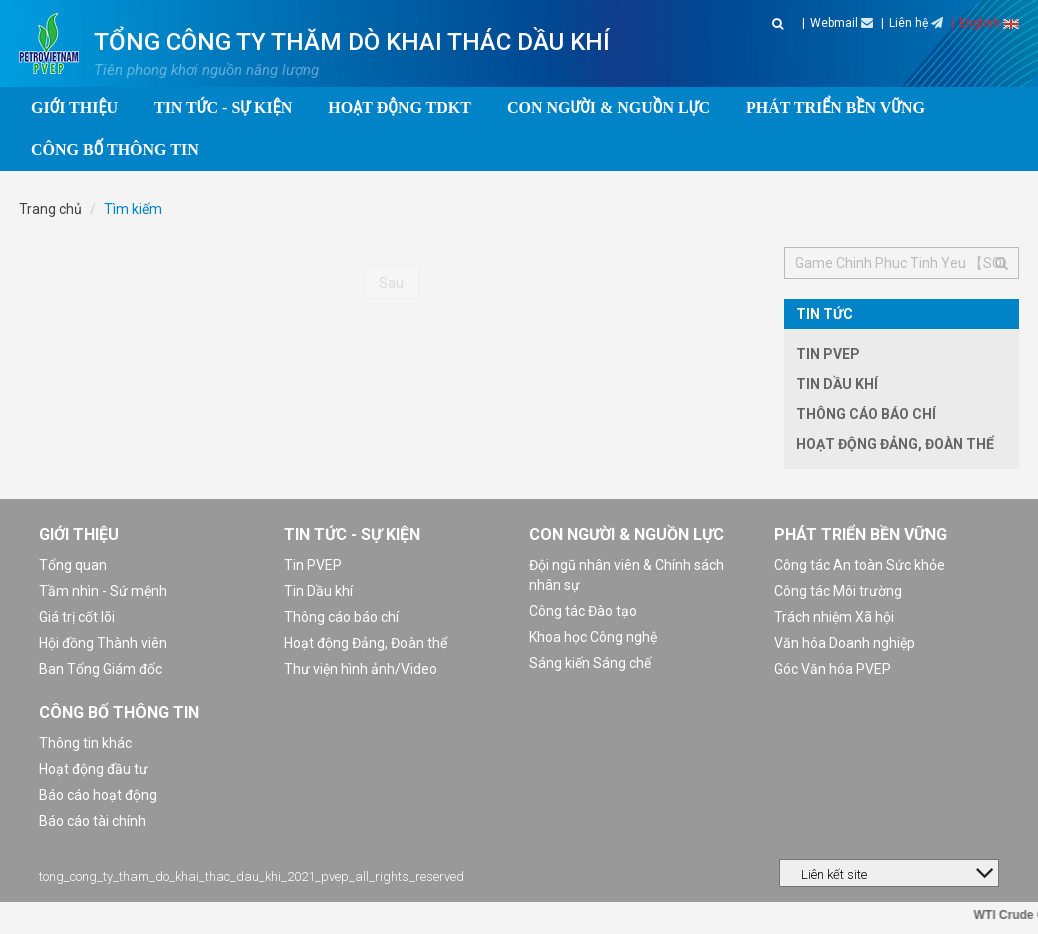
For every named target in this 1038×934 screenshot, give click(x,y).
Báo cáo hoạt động (98, 795)
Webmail (841, 23)
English (989, 23)
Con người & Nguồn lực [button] (608, 107)
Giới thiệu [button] (74, 107)
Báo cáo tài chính (92, 821)
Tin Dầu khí (837, 384)
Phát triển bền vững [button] (835, 107)
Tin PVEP (828, 354)
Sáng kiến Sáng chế (590, 663)
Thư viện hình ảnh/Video (360, 669)
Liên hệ (916, 23)
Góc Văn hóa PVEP (832, 669)
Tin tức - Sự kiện (352, 534)
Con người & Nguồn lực (626, 534)
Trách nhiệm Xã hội (834, 617)
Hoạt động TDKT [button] (399, 107)
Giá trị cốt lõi (77, 617)
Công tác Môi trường (838, 591)
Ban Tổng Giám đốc (100, 669)
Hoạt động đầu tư (93, 769)
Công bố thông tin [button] (115, 149)
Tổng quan (73, 565)
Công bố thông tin (119, 712)
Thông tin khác (85, 743)
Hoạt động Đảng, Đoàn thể (895, 444)
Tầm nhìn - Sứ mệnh (103, 591)
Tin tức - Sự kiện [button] (223, 107)
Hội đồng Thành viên (103, 643)
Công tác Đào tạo (583, 611)
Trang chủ (50, 209)
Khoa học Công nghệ (593, 637)
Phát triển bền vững (860, 534)
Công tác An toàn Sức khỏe (859, 565)
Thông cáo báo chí (866, 414)
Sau (391, 283)
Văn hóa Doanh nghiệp (844, 643)
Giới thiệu (79, 534)
